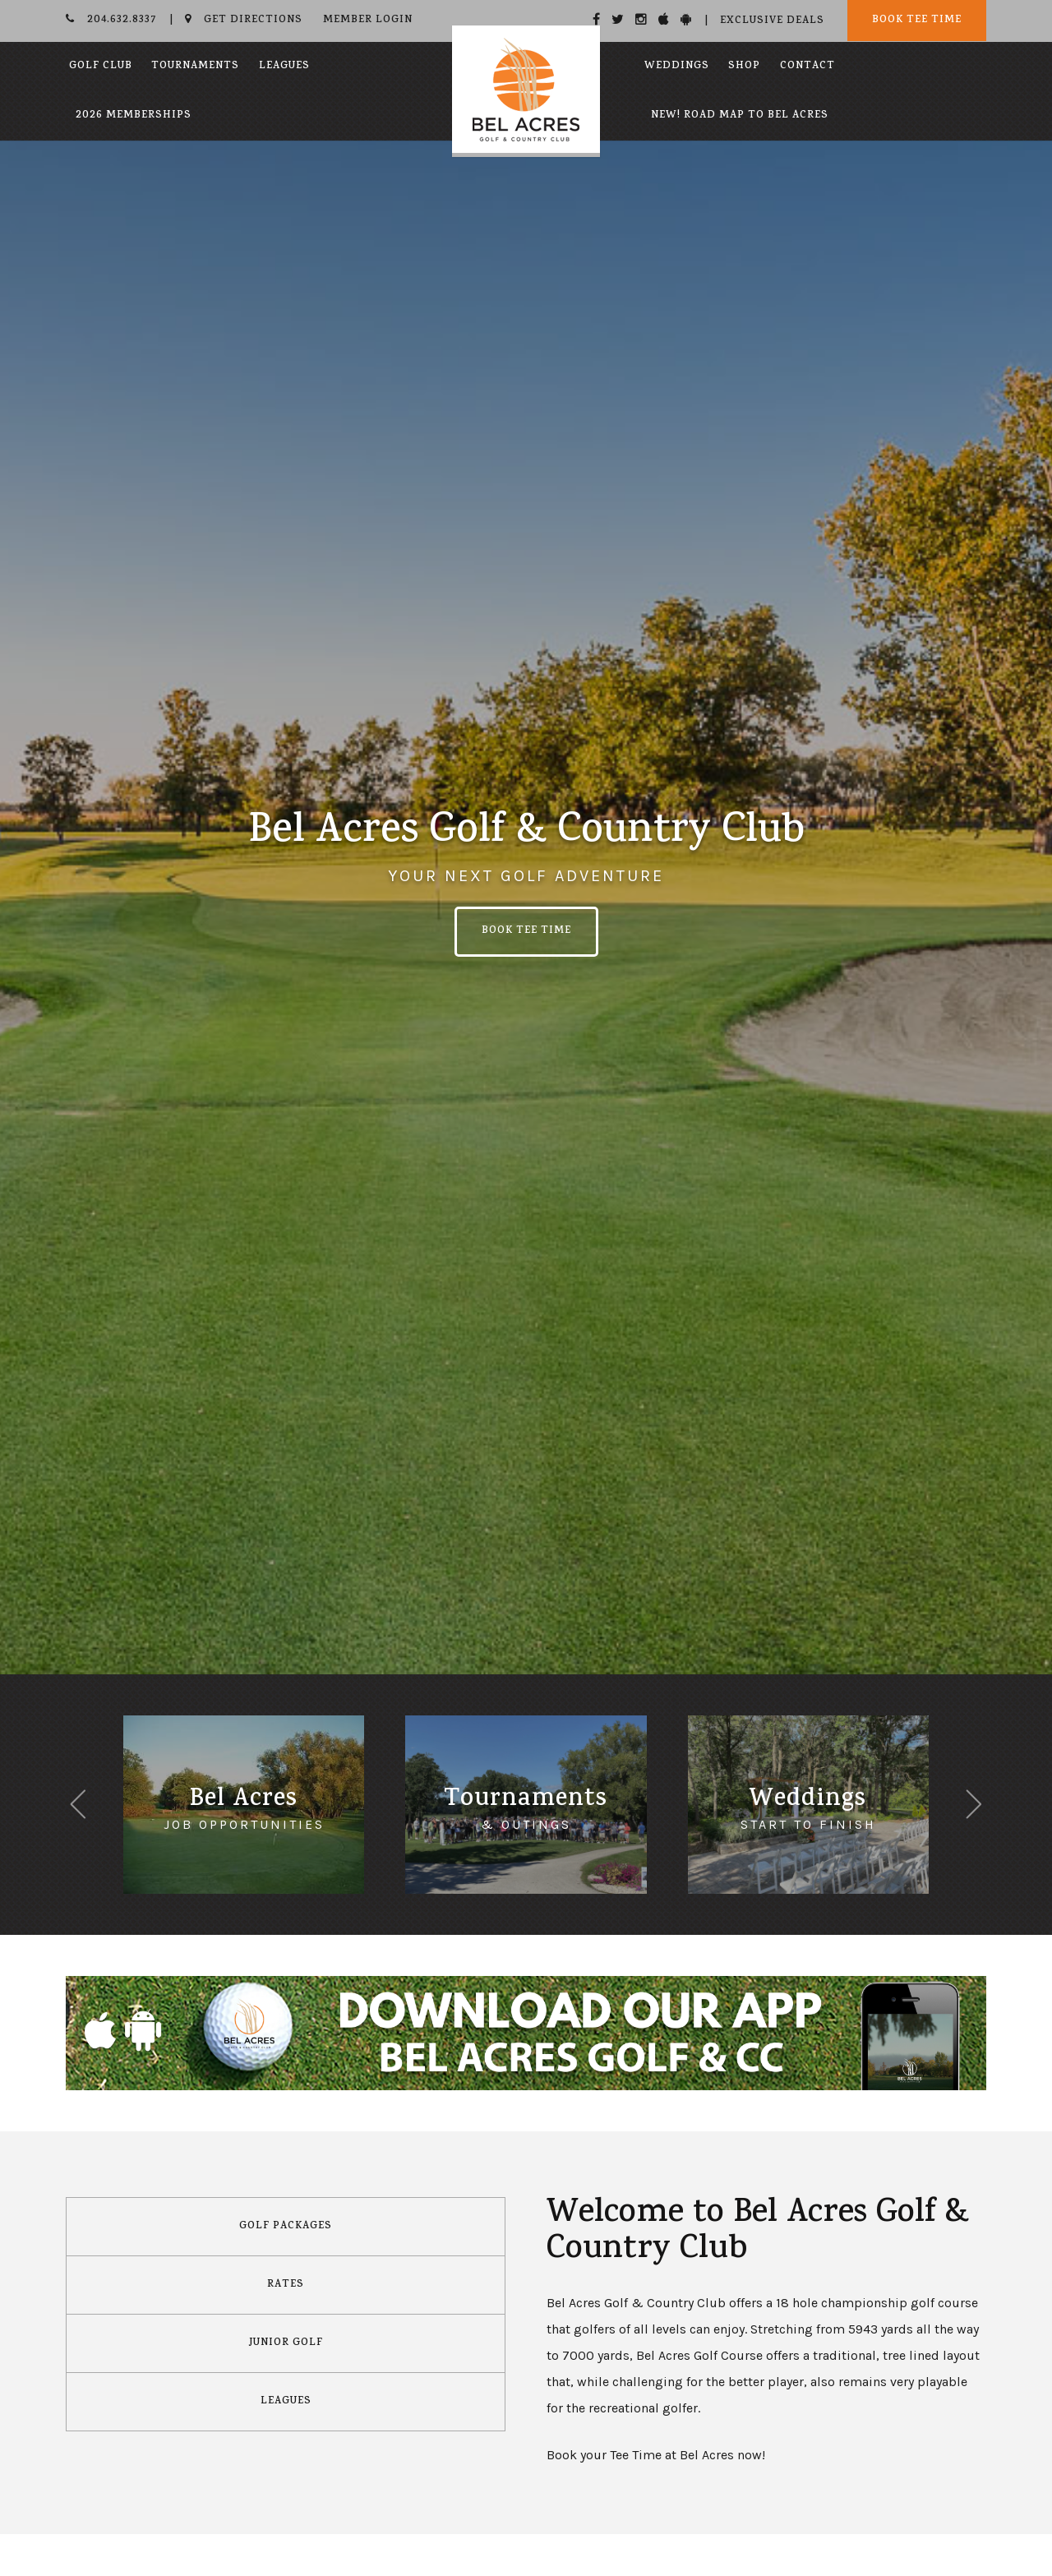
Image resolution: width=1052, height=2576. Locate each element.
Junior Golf (285, 2343)
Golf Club (100, 66)
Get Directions (243, 20)
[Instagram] (641, 18)
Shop (744, 66)
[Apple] (664, 18)
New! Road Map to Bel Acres (739, 116)
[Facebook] (597, 18)
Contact (807, 66)
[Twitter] (618, 18)
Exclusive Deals (772, 21)
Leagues (284, 66)
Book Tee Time (917, 20)
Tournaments (195, 66)
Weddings (676, 66)
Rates (285, 2285)
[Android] (686, 18)
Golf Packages (285, 2226)
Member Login (368, 20)
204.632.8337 (111, 20)
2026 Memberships (133, 116)
